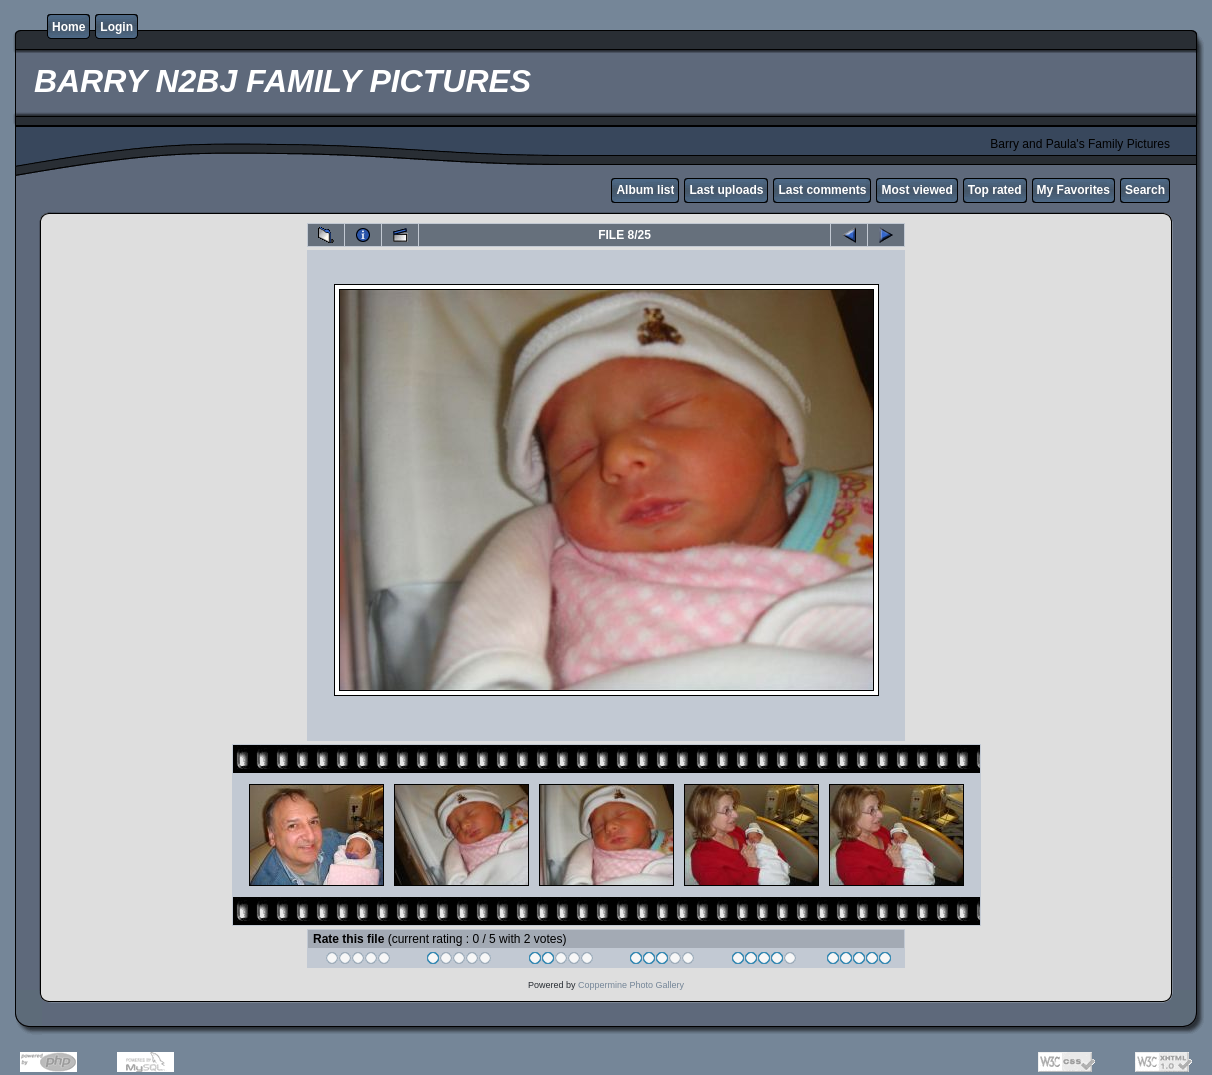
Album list (645, 190)
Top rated (995, 190)
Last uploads (726, 190)
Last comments (822, 190)
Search (1145, 190)
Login (116, 27)
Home (68, 27)
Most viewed (916, 190)
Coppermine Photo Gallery (631, 985)
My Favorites (1073, 190)
